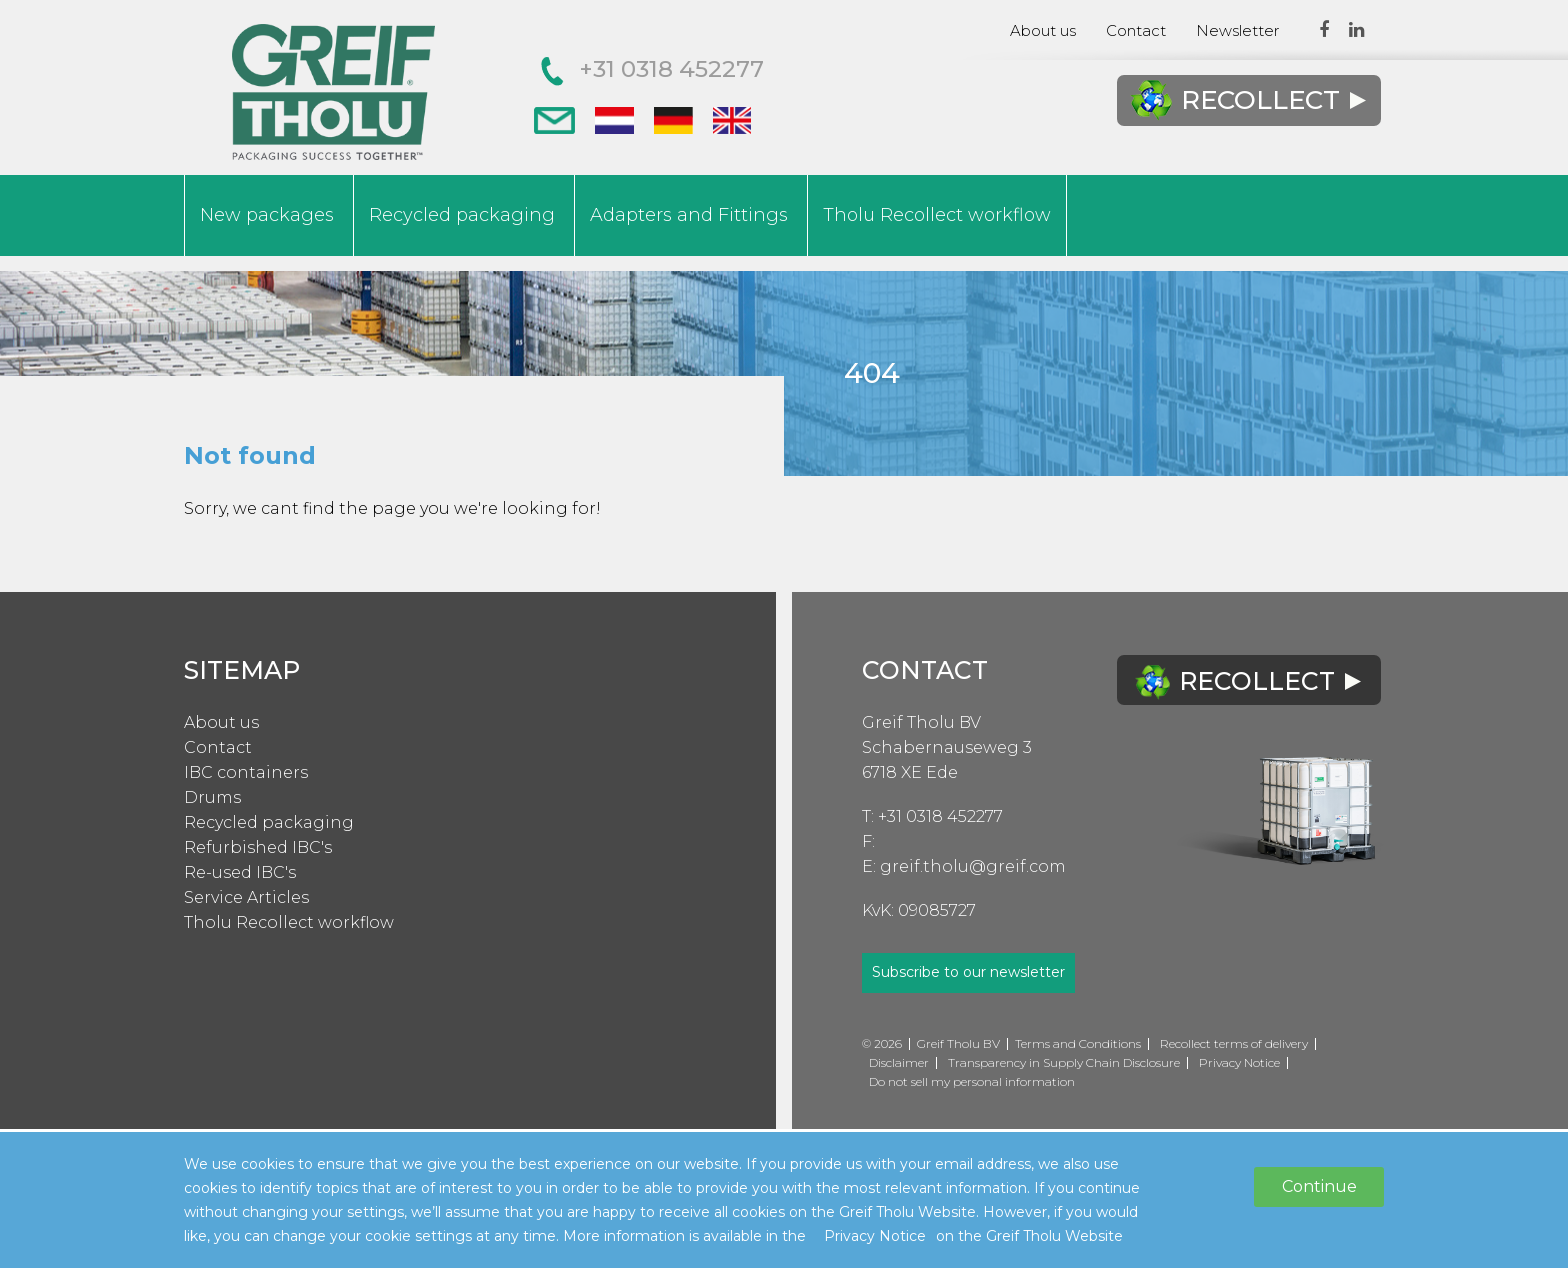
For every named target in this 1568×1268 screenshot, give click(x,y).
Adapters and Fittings (689, 215)
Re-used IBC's (240, 872)
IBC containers (246, 772)
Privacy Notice (1239, 1062)
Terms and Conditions (1078, 1043)
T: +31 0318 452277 (932, 816)
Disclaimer (899, 1062)
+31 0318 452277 (652, 69)
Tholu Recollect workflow (937, 215)
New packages (267, 215)
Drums (212, 797)
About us (1043, 30)
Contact (1136, 30)
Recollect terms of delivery (1234, 1043)
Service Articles (246, 897)
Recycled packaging (462, 215)
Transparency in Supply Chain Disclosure (1064, 1062)
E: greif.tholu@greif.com (964, 866)
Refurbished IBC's (258, 847)
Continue (1319, 1186)
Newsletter (1237, 30)
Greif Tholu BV (921, 722)
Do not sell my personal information (972, 1081)
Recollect (1248, 100)
